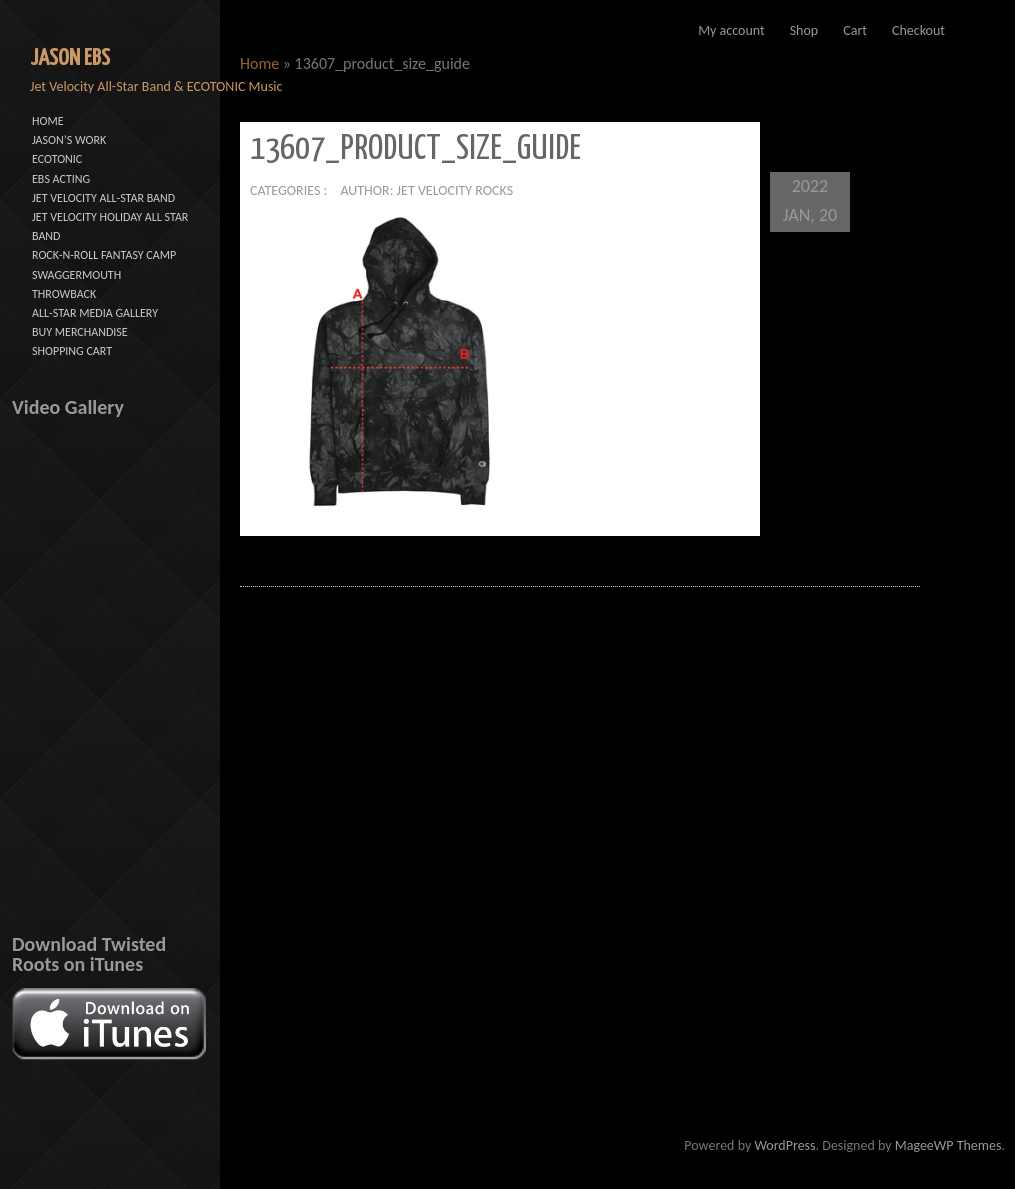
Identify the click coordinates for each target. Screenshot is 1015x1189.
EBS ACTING (61, 179)
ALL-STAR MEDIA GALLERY (95, 313)
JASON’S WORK (69, 140)
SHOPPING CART (72, 351)
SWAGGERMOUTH (76, 275)
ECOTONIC (57, 159)
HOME (48, 121)
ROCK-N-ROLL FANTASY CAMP (104, 255)
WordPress (784, 1145)
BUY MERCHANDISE (80, 332)
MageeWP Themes (948, 1145)
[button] (400, 362)
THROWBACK (64, 294)
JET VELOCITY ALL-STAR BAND (103, 198)
